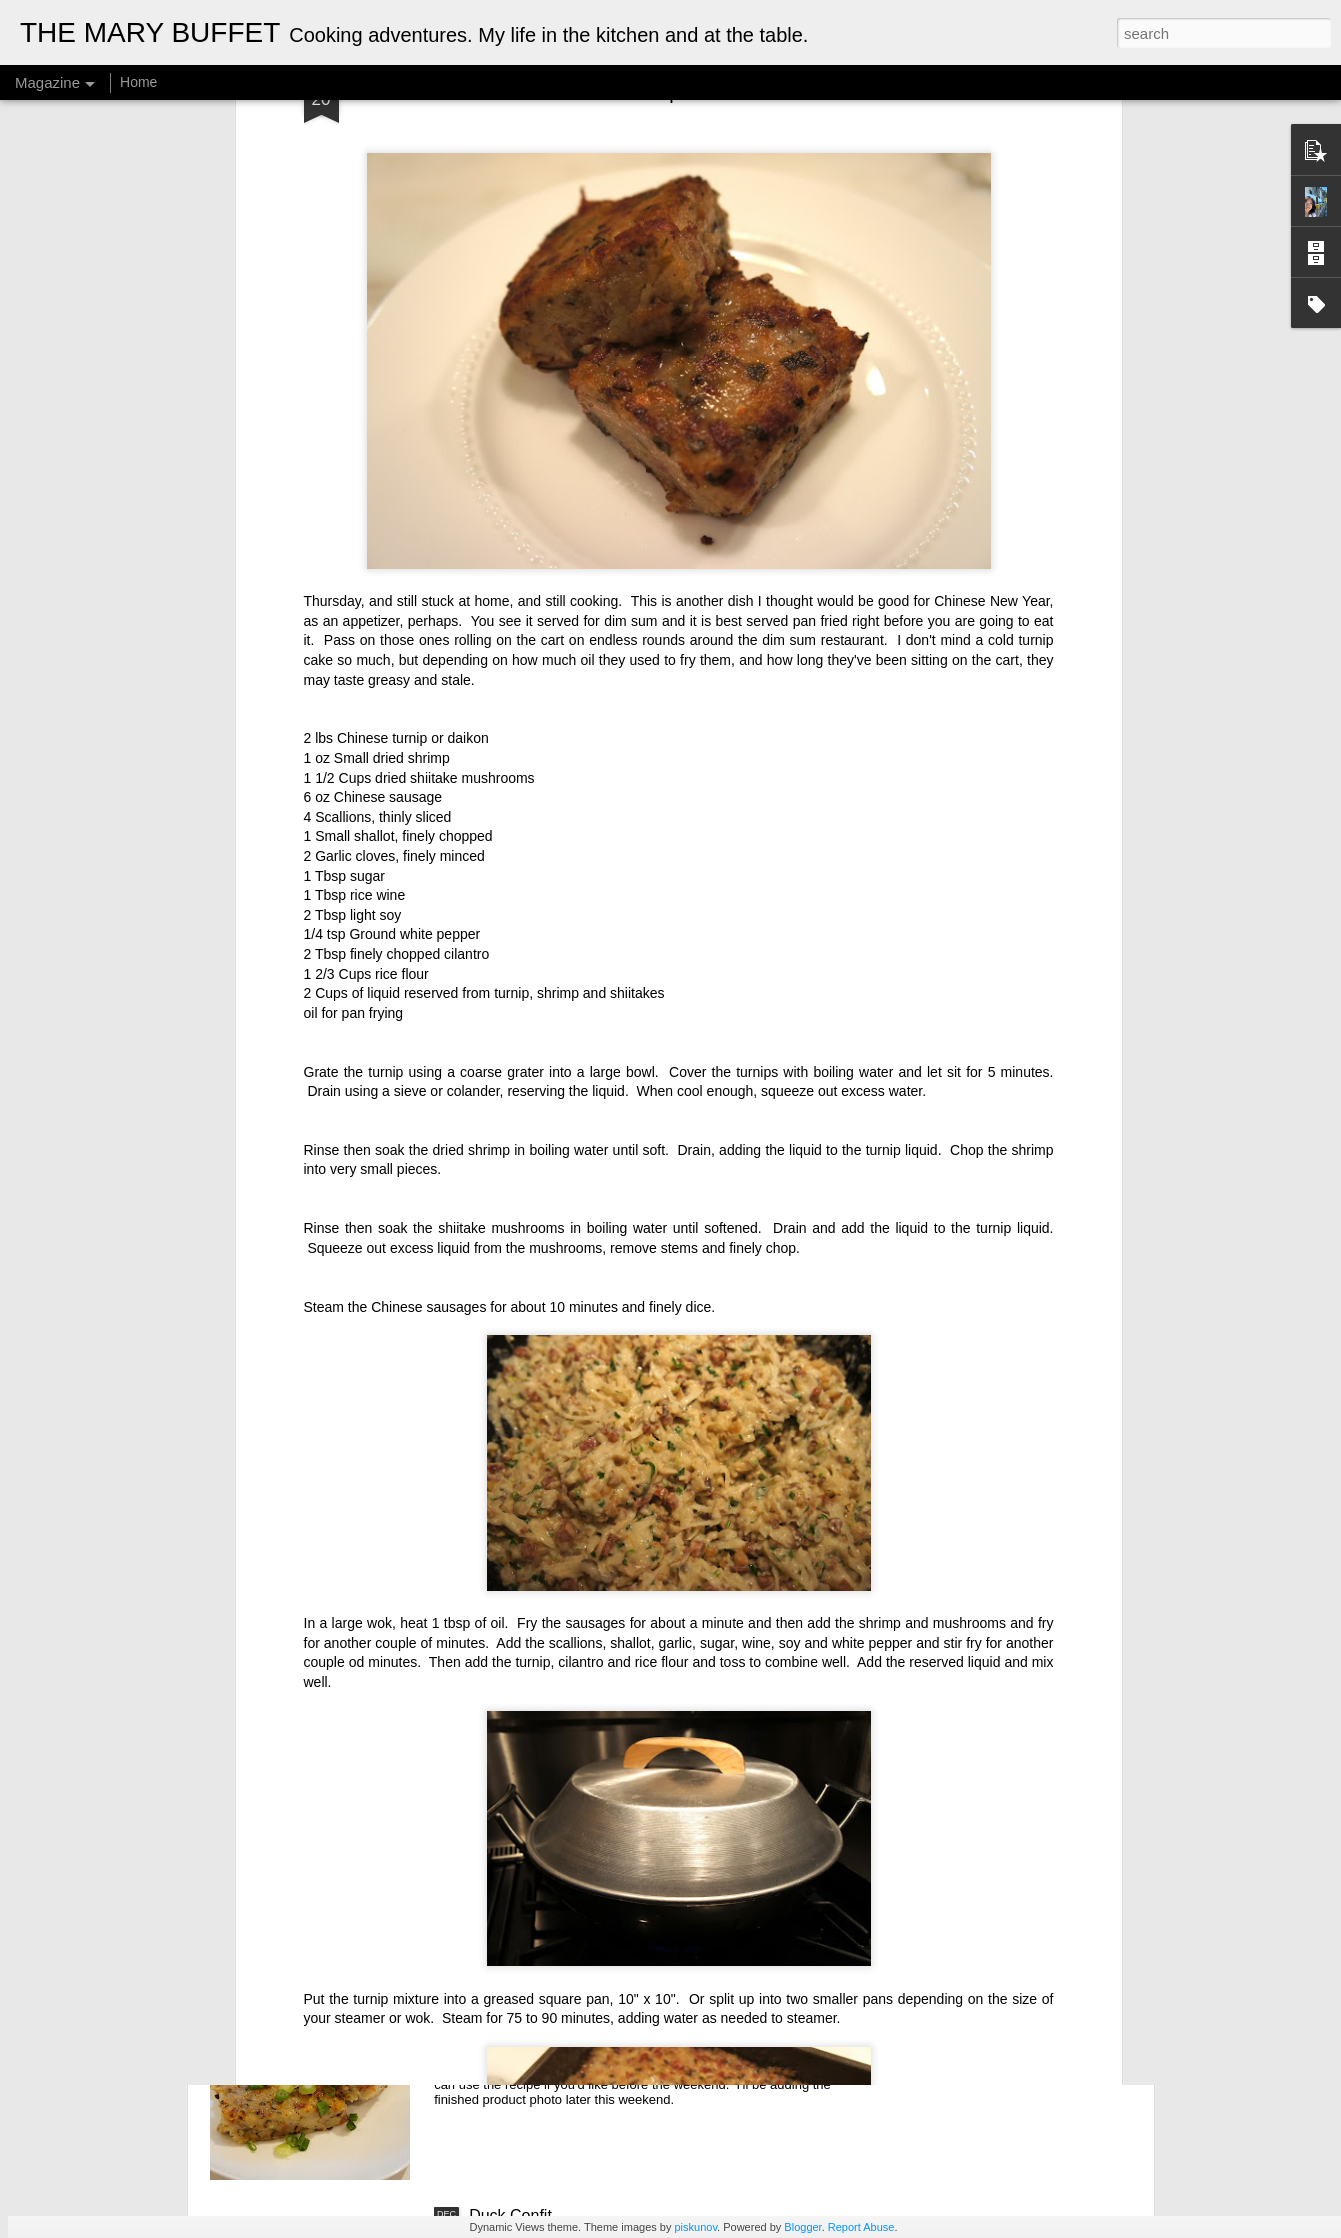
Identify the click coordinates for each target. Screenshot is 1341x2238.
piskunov (695, 2227)
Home (138, 82)
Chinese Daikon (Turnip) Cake (576, 1988)
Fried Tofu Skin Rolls (542, 1761)
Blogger (802, 2227)
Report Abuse (861, 2227)
